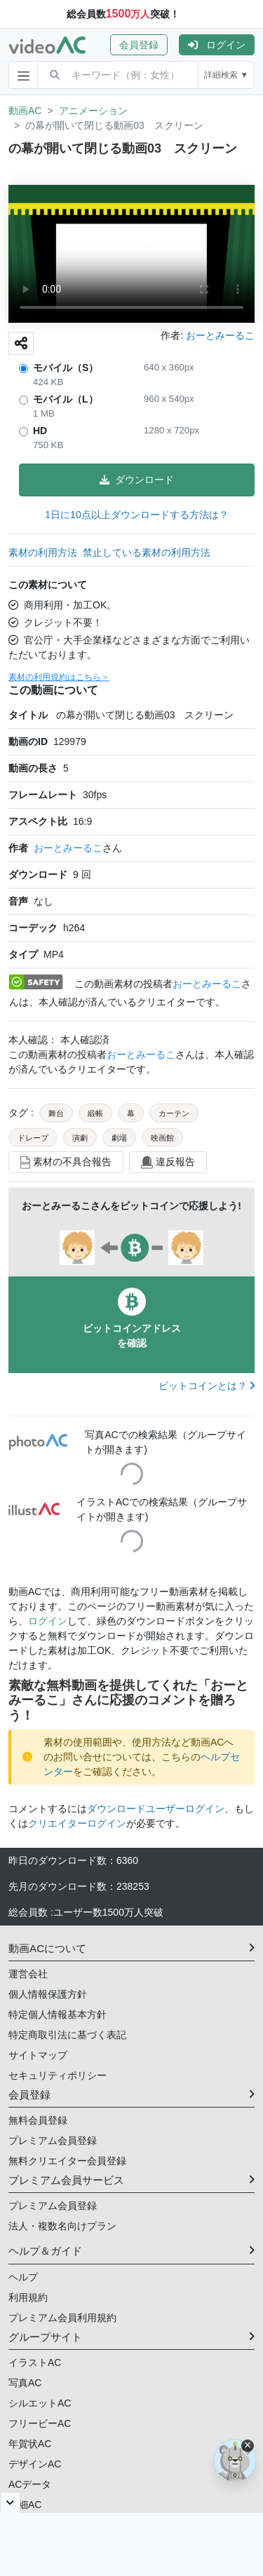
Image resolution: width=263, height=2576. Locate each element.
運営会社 (28, 1973)
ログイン (216, 44)
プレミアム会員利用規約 (62, 2317)
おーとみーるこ (68, 848)
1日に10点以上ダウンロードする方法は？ (136, 514)
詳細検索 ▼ (226, 75)
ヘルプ (23, 2277)
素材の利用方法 (42, 552)
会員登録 (139, 44)
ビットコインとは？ (207, 1385)
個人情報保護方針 (47, 1994)
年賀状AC (29, 2443)
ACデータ (29, 2484)
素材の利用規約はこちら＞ (58, 677)
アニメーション (93, 110)
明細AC (24, 2504)
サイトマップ (37, 2055)
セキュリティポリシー (57, 2075)
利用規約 (28, 2297)
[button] (144, 44)
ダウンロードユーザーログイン (155, 1808)
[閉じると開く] (10, 2502)
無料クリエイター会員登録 (67, 2160)
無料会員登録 (37, 2120)
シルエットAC (39, 2403)
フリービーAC (39, 2423)
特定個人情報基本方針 (57, 2014)
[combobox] (135, 75)
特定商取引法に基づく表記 (67, 2034)
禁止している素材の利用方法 (146, 552)
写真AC (24, 2382)
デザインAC (34, 2464)
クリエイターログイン (77, 1823)
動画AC (24, 110)
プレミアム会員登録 (52, 2140)
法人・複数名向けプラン (62, 2226)
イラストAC (34, 2362)
